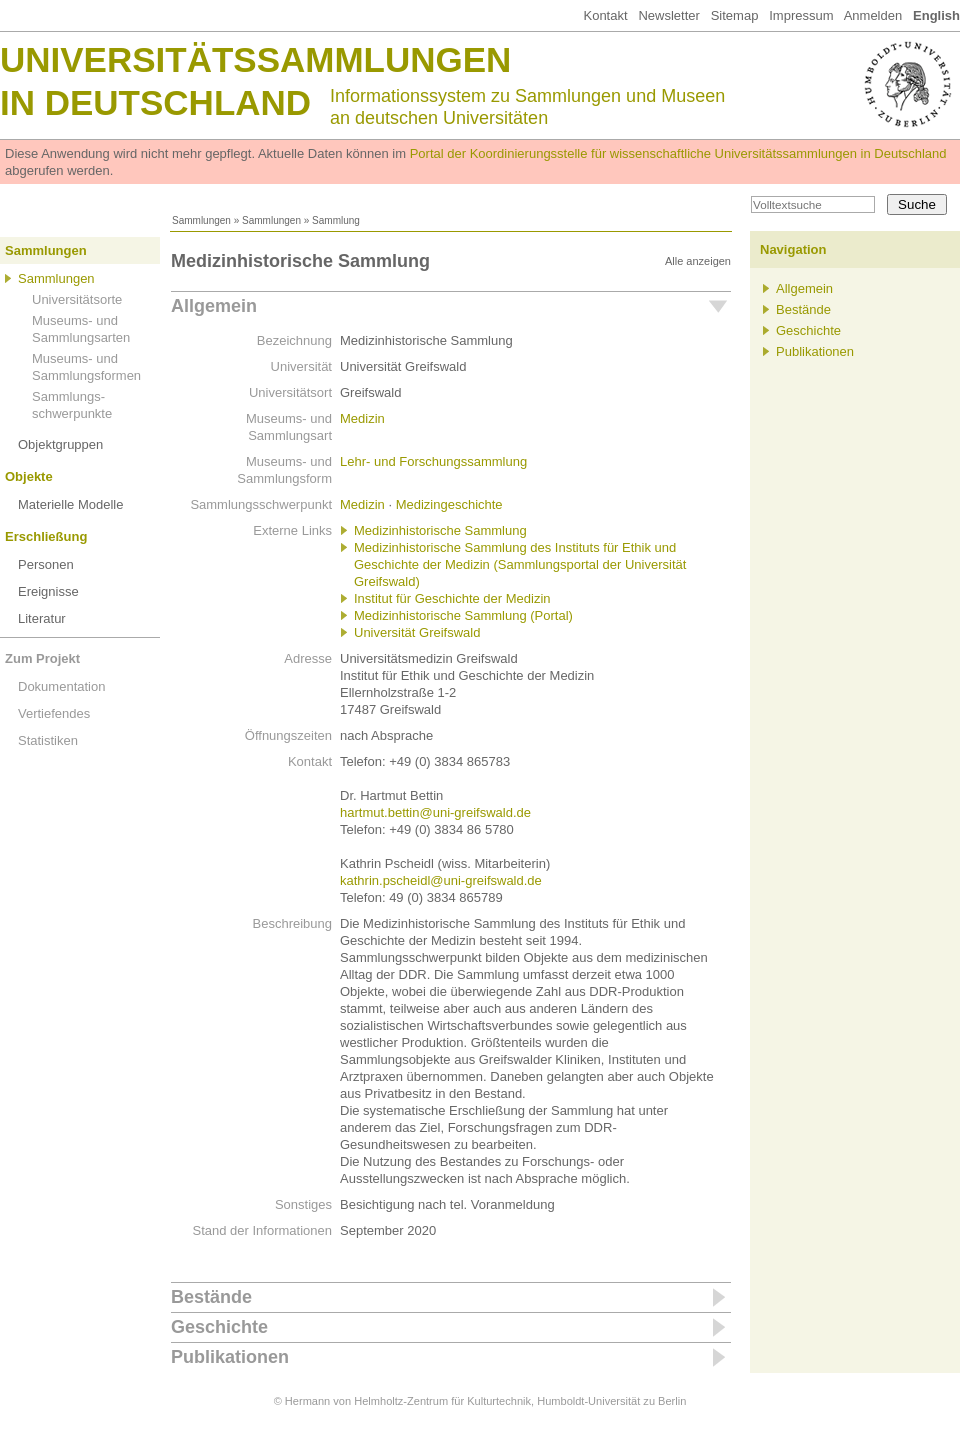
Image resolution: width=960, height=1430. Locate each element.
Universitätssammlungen (255, 59)
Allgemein (214, 306)
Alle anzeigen (698, 261)
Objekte (29, 476)
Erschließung (46, 536)
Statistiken (48, 740)
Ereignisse (48, 591)
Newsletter (668, 15)
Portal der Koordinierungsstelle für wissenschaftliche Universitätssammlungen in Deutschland (678, 153)
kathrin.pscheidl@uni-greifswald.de (441, 880)
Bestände (211, 1297)
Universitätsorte (77, 299)
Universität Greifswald (417, 632)
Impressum (801, 15)
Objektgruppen (60, 444)
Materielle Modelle (71, 504)
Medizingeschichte (449, 504)
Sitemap (735, 15)
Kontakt (605, 15)
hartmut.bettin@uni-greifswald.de (435, 812)
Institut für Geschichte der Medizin (452, 598)
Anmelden (873, 15)
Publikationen (230, 1357)
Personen (46, 564)
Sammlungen (201, 220)
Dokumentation (61, 686)
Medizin (362, 418)
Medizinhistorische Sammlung (440, 530)
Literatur (42, 618)
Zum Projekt (42, 658)
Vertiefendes (54, 713)
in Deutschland (155, 102)
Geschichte (219, 1327)
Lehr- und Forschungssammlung (433, 461)
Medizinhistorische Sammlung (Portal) (463, 615)
